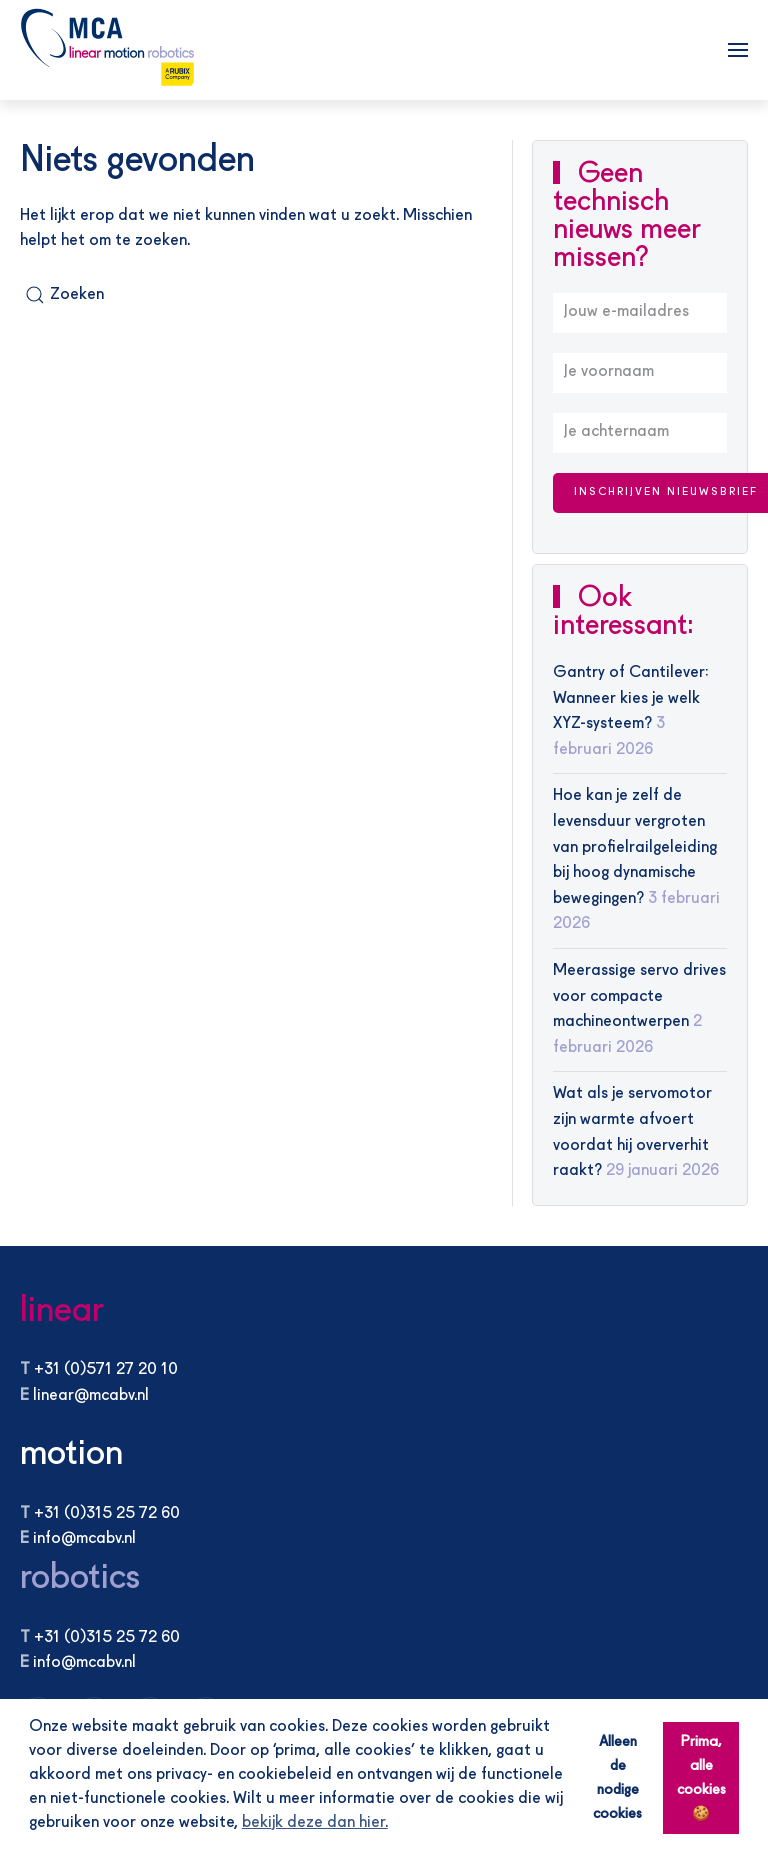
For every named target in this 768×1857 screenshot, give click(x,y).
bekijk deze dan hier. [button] (315, 1823)
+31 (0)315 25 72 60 (107, 1514)
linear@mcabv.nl (91, 1396)
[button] (738, 50)
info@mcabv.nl (84, 1539)
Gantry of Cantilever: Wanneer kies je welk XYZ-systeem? (631, 698)
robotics (80, 1578)
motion (71, 1454)
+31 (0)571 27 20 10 (106, 1370)
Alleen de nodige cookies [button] (617, 1778)
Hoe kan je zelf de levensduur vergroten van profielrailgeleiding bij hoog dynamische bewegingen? (635, 847)
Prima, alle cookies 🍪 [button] (701, 1778)
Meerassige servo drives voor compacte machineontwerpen (639, 996)
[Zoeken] (80, 295)
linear (62, 1311)
